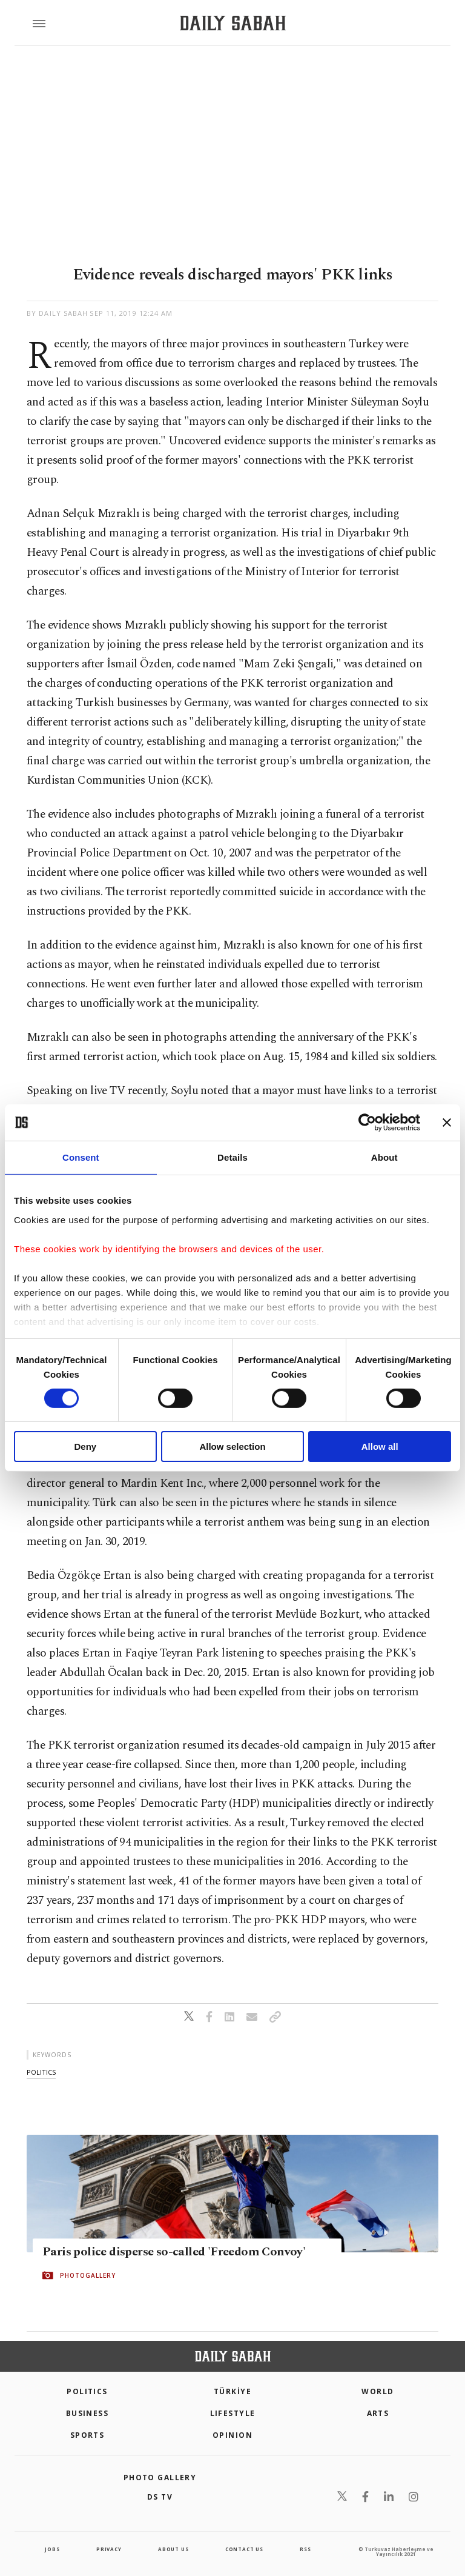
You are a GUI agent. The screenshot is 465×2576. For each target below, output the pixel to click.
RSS (305, 2549)
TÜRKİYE (232, 2391)
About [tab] (384, 1157)
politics (41, 2072)
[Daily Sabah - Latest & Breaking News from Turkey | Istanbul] (233, 23)
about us (173, 2549)
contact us (244, 2549)
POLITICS (87, 2391)
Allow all (379, 1446)
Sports (87, 2435)
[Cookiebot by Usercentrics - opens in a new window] (367, 1122)
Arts (378, 2413)
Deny (85, 1446)
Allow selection (232, 1446)
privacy (109, 2549)
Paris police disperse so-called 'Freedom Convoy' (173, 2252)
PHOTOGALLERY (88, 2275)
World (377, 2391)
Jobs (52, 2549)
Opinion (232, 2435)
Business (87, 2413)
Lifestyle (233, 2413)
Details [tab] (232, 1157)
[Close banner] (447, 1122)
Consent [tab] (80, 1157)
